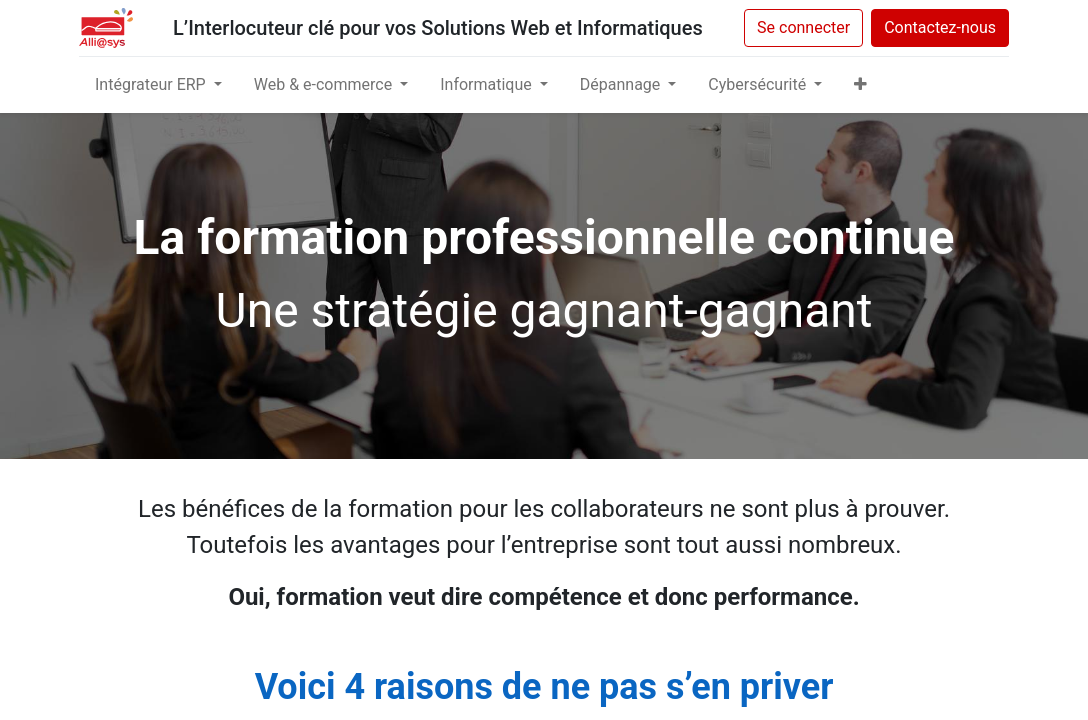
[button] (860, 85)
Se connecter (803, 27)
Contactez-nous (940, 27)
